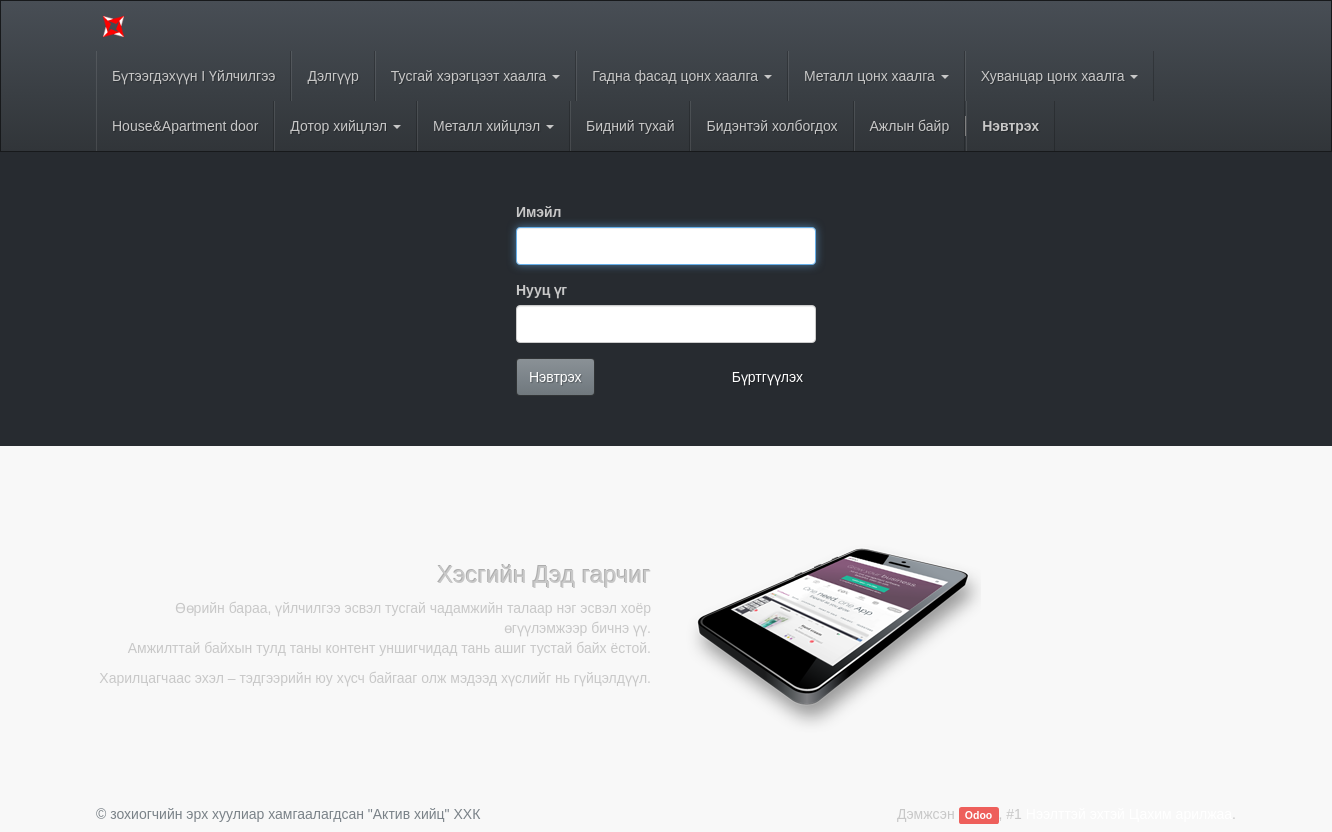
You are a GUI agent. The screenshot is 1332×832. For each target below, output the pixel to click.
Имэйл (538, 212)
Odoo (978, 815)
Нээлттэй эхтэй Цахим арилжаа (1129, 814)
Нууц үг (541, 290)
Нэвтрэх (555, 377)
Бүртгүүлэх (767, 377)
